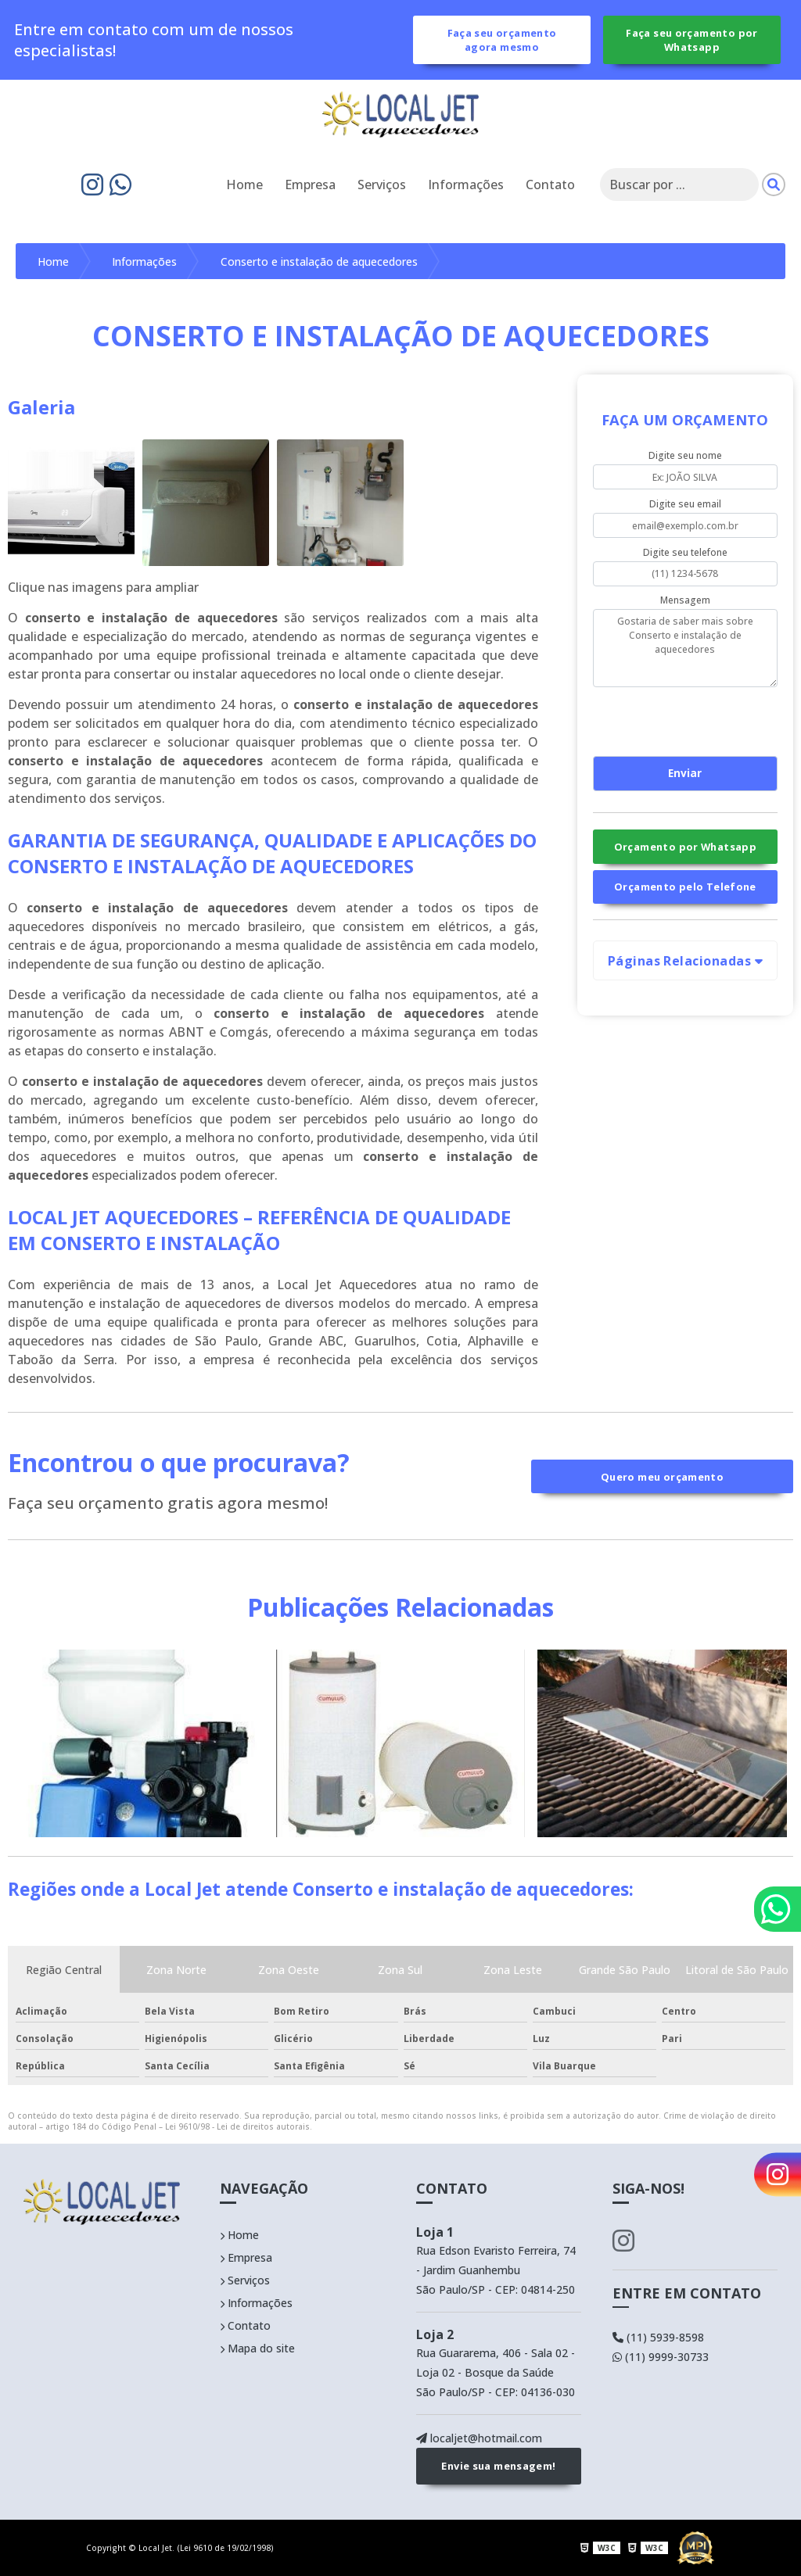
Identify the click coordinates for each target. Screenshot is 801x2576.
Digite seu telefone (685, 552)
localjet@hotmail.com (479, 2438)
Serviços (381, 184)
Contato (550, 184)
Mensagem (685, 600)
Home (244, 184)
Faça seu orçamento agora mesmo (502, 40)
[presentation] (688, 719)
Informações (466, 184)
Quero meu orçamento (662, 1477)
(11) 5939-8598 (658, 2337)
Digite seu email (685, 504)
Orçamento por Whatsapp (685, 847)
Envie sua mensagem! (498, 2467)
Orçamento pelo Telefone (685, 887)
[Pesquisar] (773, 184)
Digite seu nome (685, 456)
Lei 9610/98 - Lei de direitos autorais (237, 2126)
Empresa (310, 184)
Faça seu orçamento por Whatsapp (691, 40)
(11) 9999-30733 (660, 2356)
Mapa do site (257, 2348)
